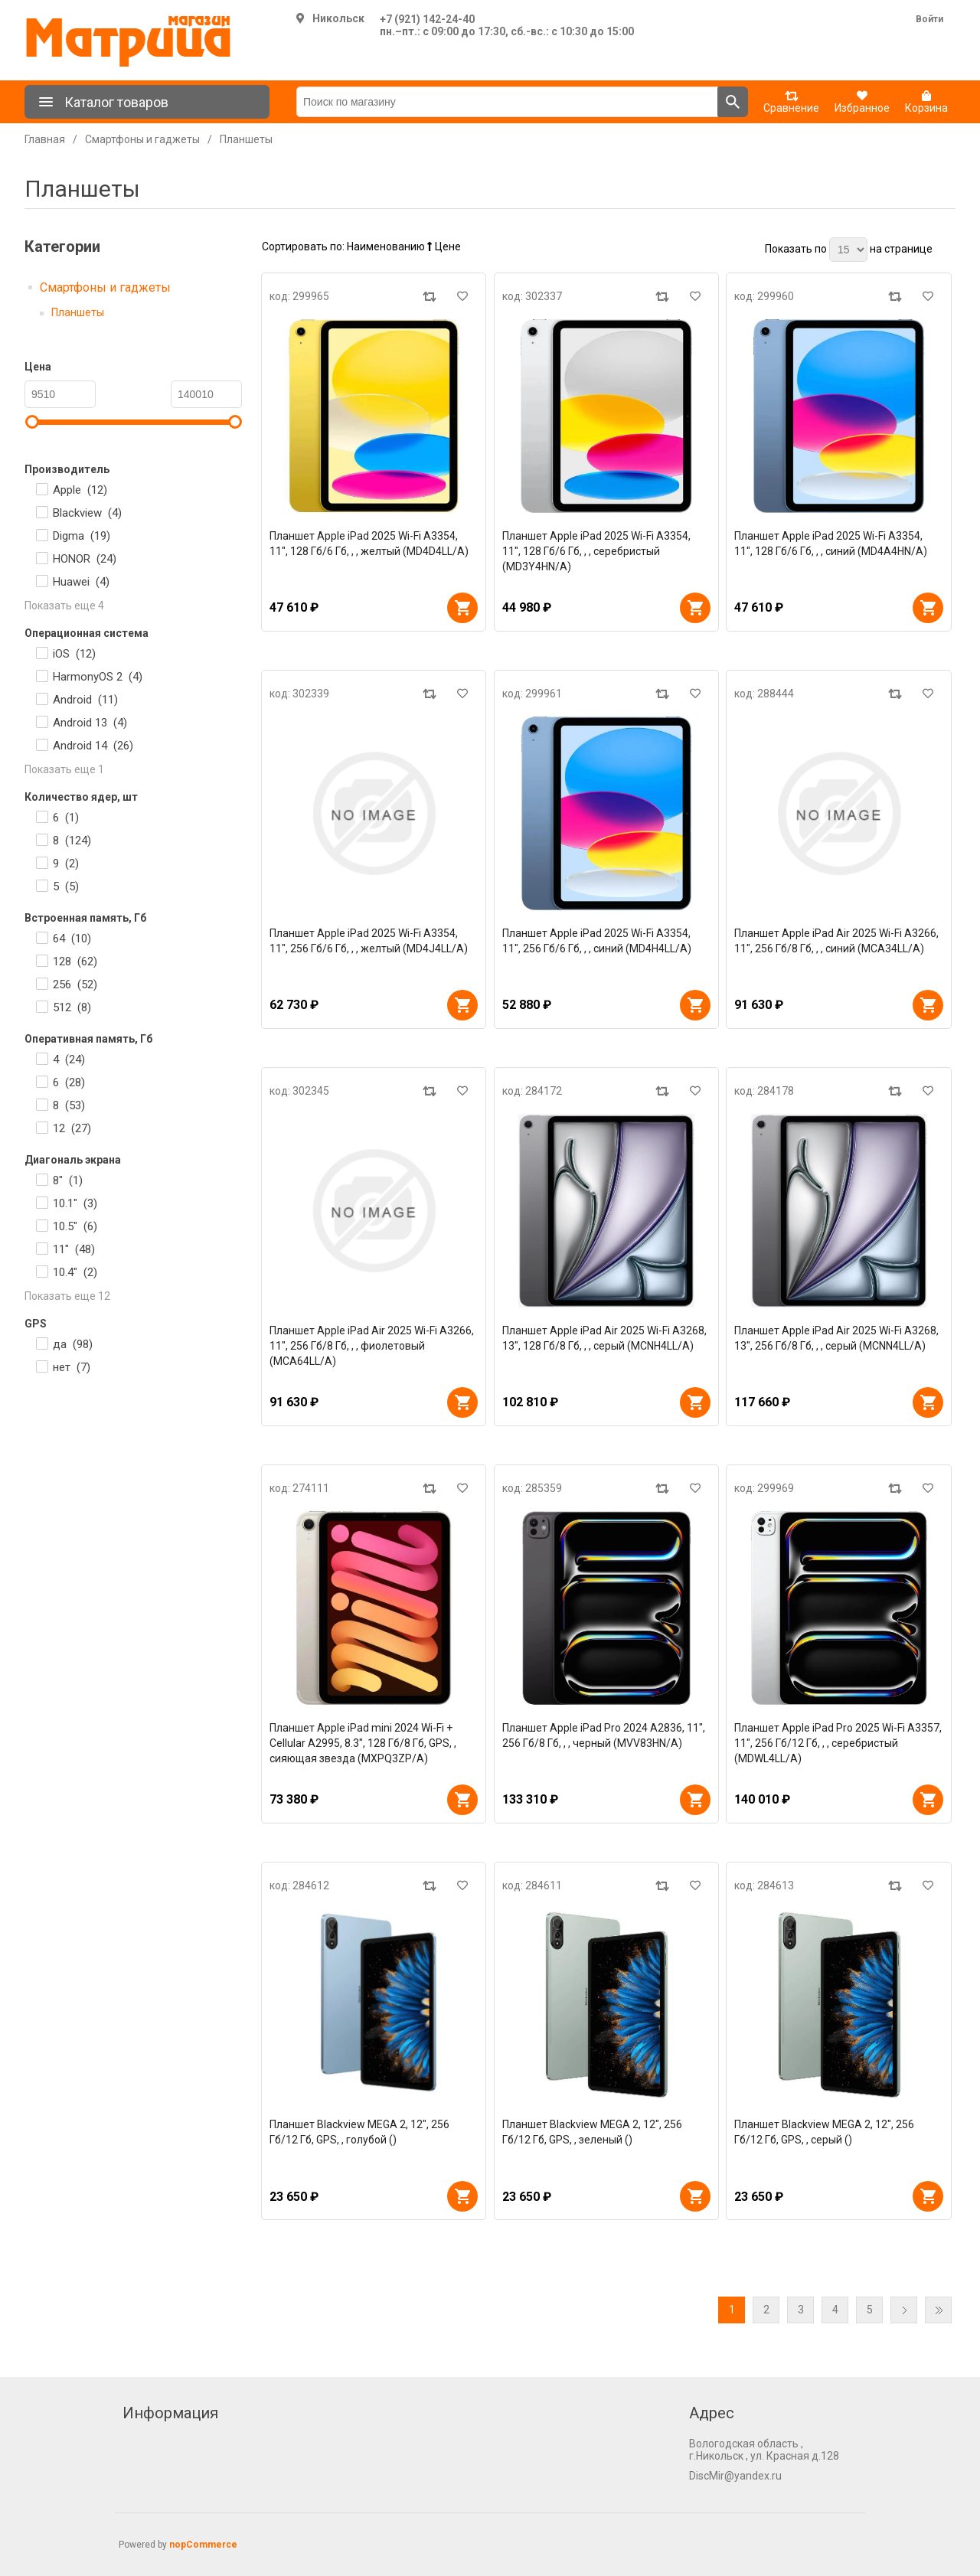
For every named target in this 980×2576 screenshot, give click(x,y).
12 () (72, 1128)
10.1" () (75, 1203)
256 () (75, 984)
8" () (68, 1180)
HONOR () (84, 559)
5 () (66, 886)
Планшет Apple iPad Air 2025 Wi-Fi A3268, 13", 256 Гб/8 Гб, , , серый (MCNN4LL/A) (836, 1338)
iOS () (74, 654)
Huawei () (81, 582)
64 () (72, 938)
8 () (72, 840)
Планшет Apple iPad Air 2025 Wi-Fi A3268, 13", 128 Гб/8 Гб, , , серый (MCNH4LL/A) (604, 1338)
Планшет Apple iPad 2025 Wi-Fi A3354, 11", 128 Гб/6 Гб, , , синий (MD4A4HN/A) (830, 543)
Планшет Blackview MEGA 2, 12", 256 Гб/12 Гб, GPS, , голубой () (359, 2132)
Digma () (81, 536)
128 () (75, 961)
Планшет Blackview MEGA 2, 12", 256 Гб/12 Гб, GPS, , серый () (824, 2132)
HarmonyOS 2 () (97, 677)
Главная (44, 139)
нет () (71, 1367)
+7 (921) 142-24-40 (427, 19)
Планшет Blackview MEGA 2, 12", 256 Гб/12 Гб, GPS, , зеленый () (592, 2132)
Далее (903, 2310)
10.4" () (75, 1272)
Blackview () (87, 513)
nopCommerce (203, 2544)
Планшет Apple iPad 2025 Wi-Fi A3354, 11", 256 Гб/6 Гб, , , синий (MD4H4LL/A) (596, 941)
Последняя (938, 2310)
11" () (74, 1249)
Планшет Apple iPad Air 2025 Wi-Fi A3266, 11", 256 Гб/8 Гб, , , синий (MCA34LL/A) (836, 941)
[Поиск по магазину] (507, 102)
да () (73, 1344)
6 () (66, 817)
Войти (929, 19)
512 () (72, 1007)
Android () (85, 700)
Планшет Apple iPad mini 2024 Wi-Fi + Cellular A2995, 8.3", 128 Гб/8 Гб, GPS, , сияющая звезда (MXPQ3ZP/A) (363, 1743)
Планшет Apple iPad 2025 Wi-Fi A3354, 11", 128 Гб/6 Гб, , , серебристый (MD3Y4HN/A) (596, 551)
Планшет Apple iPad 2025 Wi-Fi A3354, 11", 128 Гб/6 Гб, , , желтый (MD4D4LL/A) (369, 543)
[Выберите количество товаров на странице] (848, 249)
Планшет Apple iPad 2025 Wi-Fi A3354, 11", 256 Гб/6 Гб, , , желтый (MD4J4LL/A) (369, 941)
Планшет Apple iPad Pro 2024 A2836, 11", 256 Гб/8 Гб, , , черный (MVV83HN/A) (603, 1735)
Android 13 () (90, 723)
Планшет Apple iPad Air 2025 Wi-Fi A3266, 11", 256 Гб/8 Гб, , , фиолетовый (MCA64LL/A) (372, 1345)
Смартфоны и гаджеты (105, 287)
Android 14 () (93, 746)
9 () (66, 863)
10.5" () (75, 1226)
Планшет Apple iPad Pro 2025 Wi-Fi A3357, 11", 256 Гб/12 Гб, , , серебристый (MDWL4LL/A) (838, 1743)
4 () (69, 1059)
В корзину (462, 608)
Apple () (80, 490)
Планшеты (77, 312)
